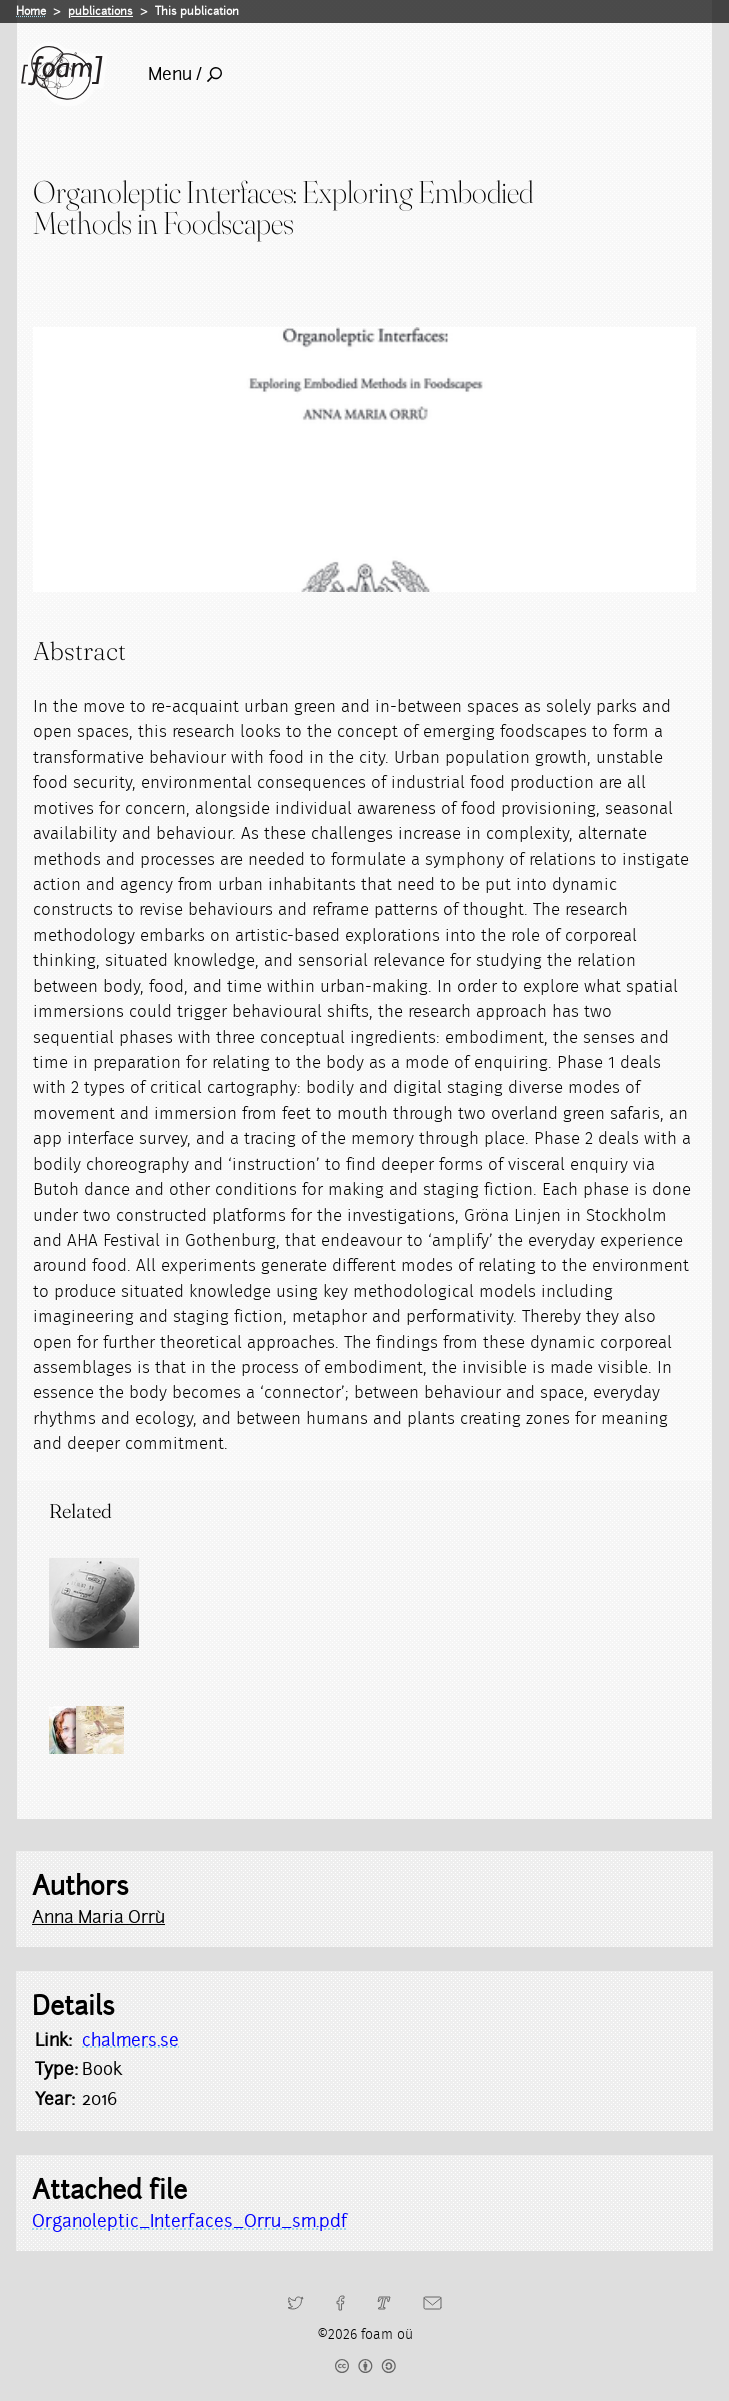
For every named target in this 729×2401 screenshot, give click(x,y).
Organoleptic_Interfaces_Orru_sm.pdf (190, 2221)
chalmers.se (130, 2040)
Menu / (185, 74)
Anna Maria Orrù (98, 1917)
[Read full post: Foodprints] (94, 1603)
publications (100, 11)
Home (31, 11)
